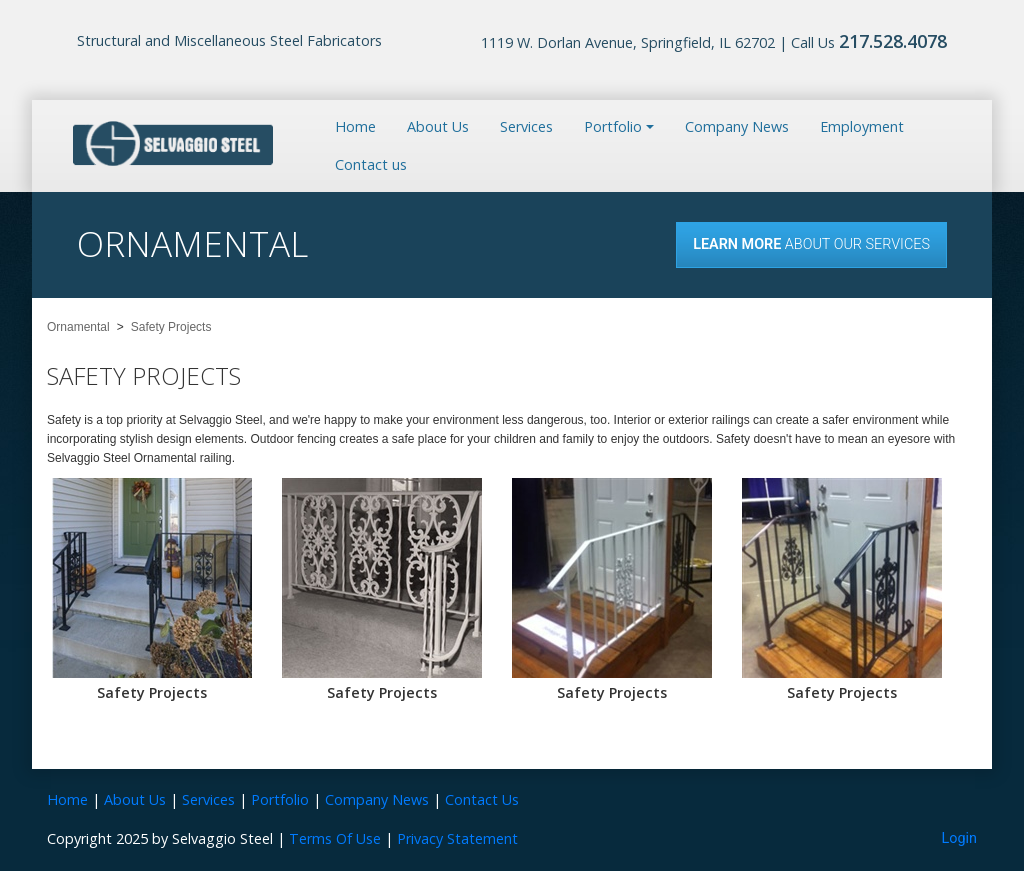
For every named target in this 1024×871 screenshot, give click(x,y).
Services (526, 126)
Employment (862, 126)
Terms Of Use (335, 838)
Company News (737, 126)
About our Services (811, 244)
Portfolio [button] (613, 126)
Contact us (371, 164)
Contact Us (482, 799)
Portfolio (280, 799)
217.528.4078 (893, 41)
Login (960, 838)
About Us (438, 126)
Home (355, 126)
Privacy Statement (457, 838)
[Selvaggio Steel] (173, 144)
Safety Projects (152, 692)
